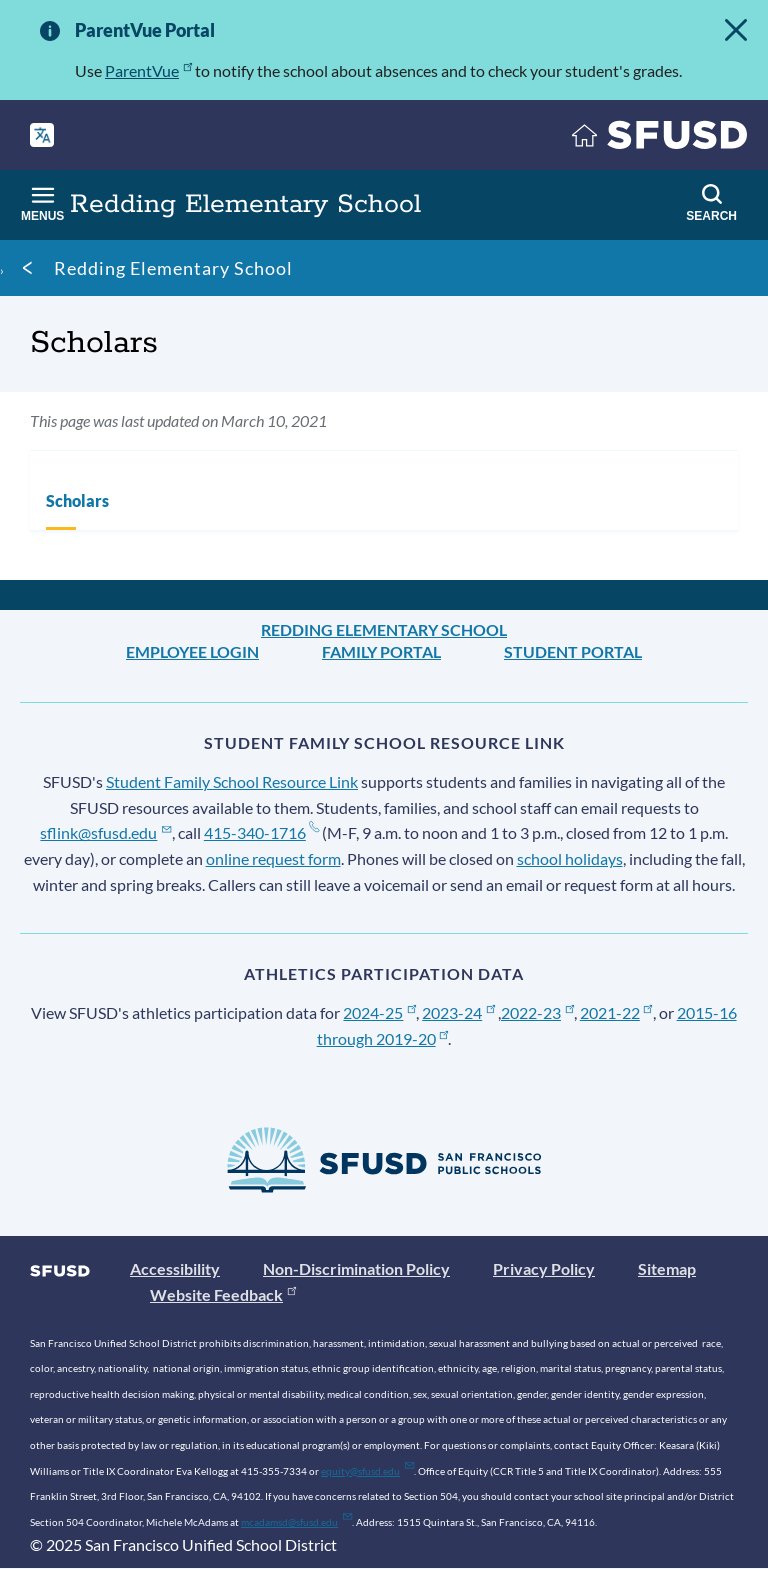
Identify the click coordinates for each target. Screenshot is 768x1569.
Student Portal (573, 651)
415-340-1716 (261, 832)
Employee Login (192, 651)
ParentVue (148, 70)
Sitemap (667, 1268)
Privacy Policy (544, 1268)
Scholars (77, 500)
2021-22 (616, 1012)
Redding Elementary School (173, 268)
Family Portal (381, 651)
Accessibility (175, 1268)
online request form (273, 858)
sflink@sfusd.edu (105, 832)
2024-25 (379, 1012)
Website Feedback (223, 1294)
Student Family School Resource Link (232, 781)
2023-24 (458, 1012)
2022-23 (537, 1012)
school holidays (570, 858)
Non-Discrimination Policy (356, 1268)
